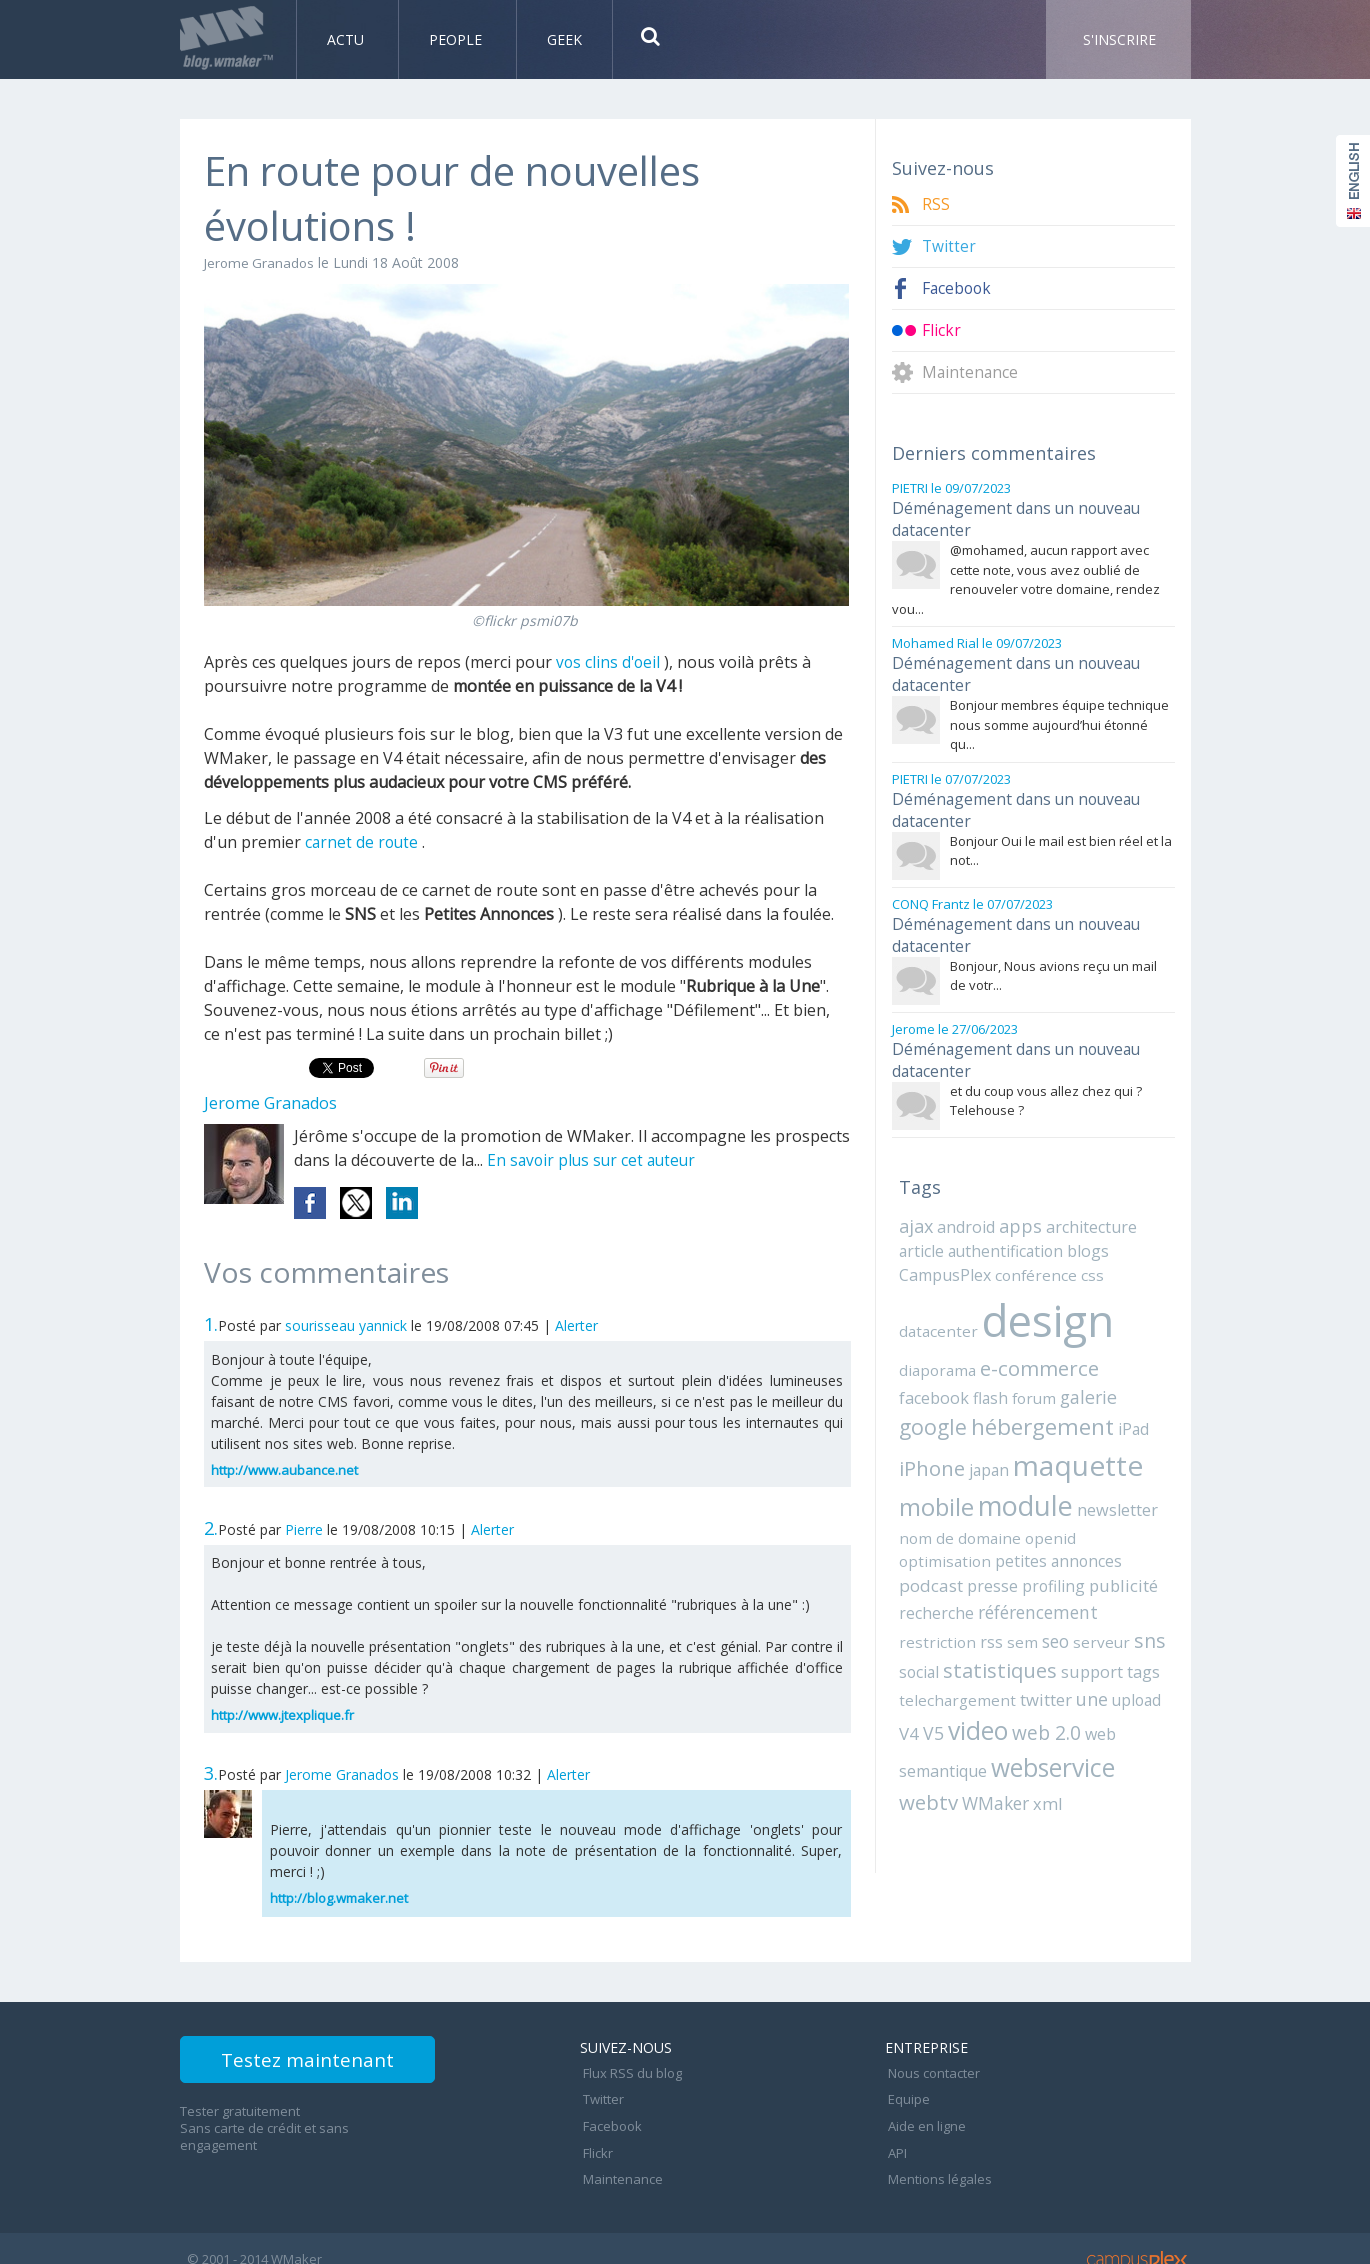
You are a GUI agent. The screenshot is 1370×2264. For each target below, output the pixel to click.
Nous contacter (931, 2070)
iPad (1058, 1396)
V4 (1157, 1633)
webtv (927, 1731)
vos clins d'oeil (609, 662)
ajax (916, 1196)
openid (984, 1501)
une (1078, 1632)
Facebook (958, 288)
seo (1044, 1576)
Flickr (941, 330)
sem (1013, 1577)
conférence (1030, 1243)
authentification (998, 1220)
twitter (1034, 1633)
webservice (1049, 1698)
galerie (1008, 1363)
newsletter (1033, 1474)
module (944, 1470)
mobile (1104, 1431)
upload (1121, 1633)
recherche (1001, 1550)
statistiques (996, 1604)
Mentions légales (937, 2158)
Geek (564, 39)
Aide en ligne (924, 2114)
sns (1131, 1575)
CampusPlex (944, 1243)
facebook (1127, 1334)
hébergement (969, 1393)
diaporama (935, 1334)
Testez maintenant (326, 2063)
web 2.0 (1019, 1664)
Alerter (576, 1325)
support (1085, 1606)
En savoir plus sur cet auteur (594, 1160)
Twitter (949, 246)
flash (915, 1364)
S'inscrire (1119, 39)
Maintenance (971, 372)
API (894, 2136)
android (965, 1197)
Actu (347, 39)
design (1041, 1286)
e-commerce (1033, 1332)
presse (1057, 1524)
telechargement (952, 1633)
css (1081, 1243)
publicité (931, 1550)
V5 (909, 1665)
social (918, 1606)
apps (1017, 1196)
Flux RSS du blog (629, 2070)
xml (1040, 1733)
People (457, 39)
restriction (933, 1577)
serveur (1087, 1577)
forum (956, 1364)
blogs (1075, 1220)
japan (917, 1434)
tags (1135, 1606)
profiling (1115, 1524)
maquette (1001, 1429)
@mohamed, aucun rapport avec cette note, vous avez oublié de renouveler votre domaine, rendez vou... (1026, 573)
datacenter (936, 1297)
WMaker (991, 1732)
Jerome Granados (261, 262)
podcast (998, 1524)
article (920, 1220)
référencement (1097, 1549)
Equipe (906, 2092)
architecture (1085, 1197)
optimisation (1053, 1501)
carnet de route (363, 842)
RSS (936, 204)
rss (983, 1577)
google (1072, 1362)
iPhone (1109, 1394)
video (952, 1663)
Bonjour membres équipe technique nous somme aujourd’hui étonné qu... (1059, 712)
